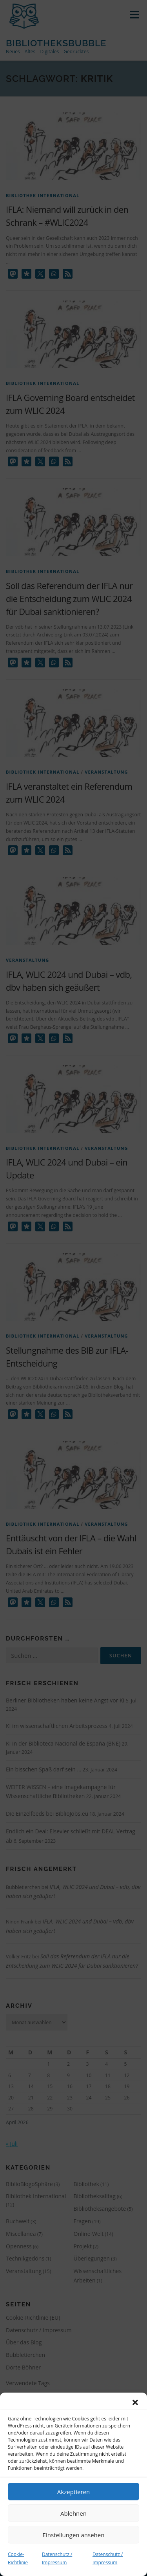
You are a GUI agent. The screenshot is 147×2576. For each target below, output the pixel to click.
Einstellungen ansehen (74, 2535)
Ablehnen (73, 2513)
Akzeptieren (73, 2492)
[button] (135, 2402)
